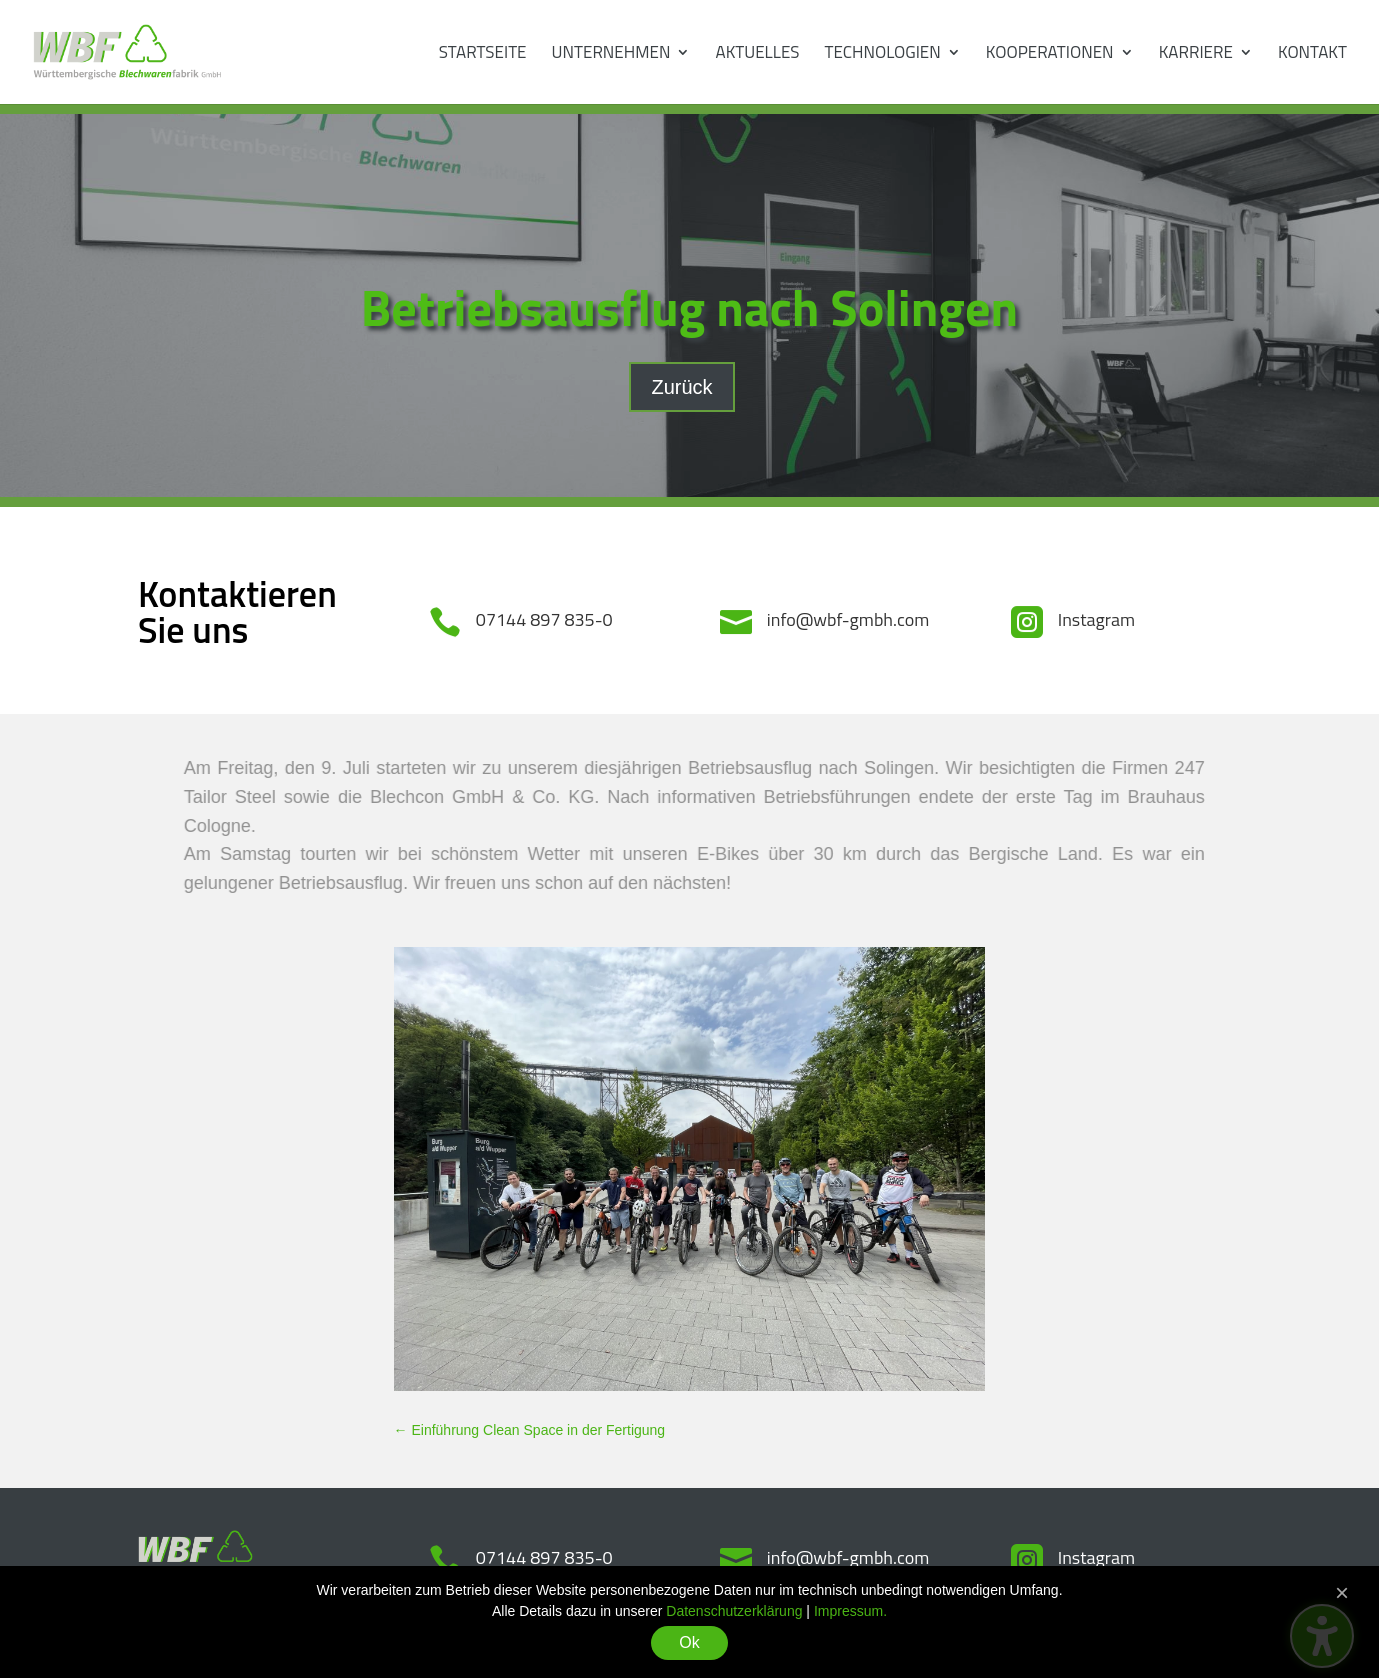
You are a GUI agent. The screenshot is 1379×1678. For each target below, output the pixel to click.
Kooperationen (1050, 55)
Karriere (1196, 55)
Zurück (681, 387)
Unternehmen (611, 55)
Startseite (483, 55)
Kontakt (1312, 55)
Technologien (883, 55)
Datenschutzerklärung (734, 1611)
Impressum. (850, 1611)
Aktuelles (758, 55)
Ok (689, 1642)
